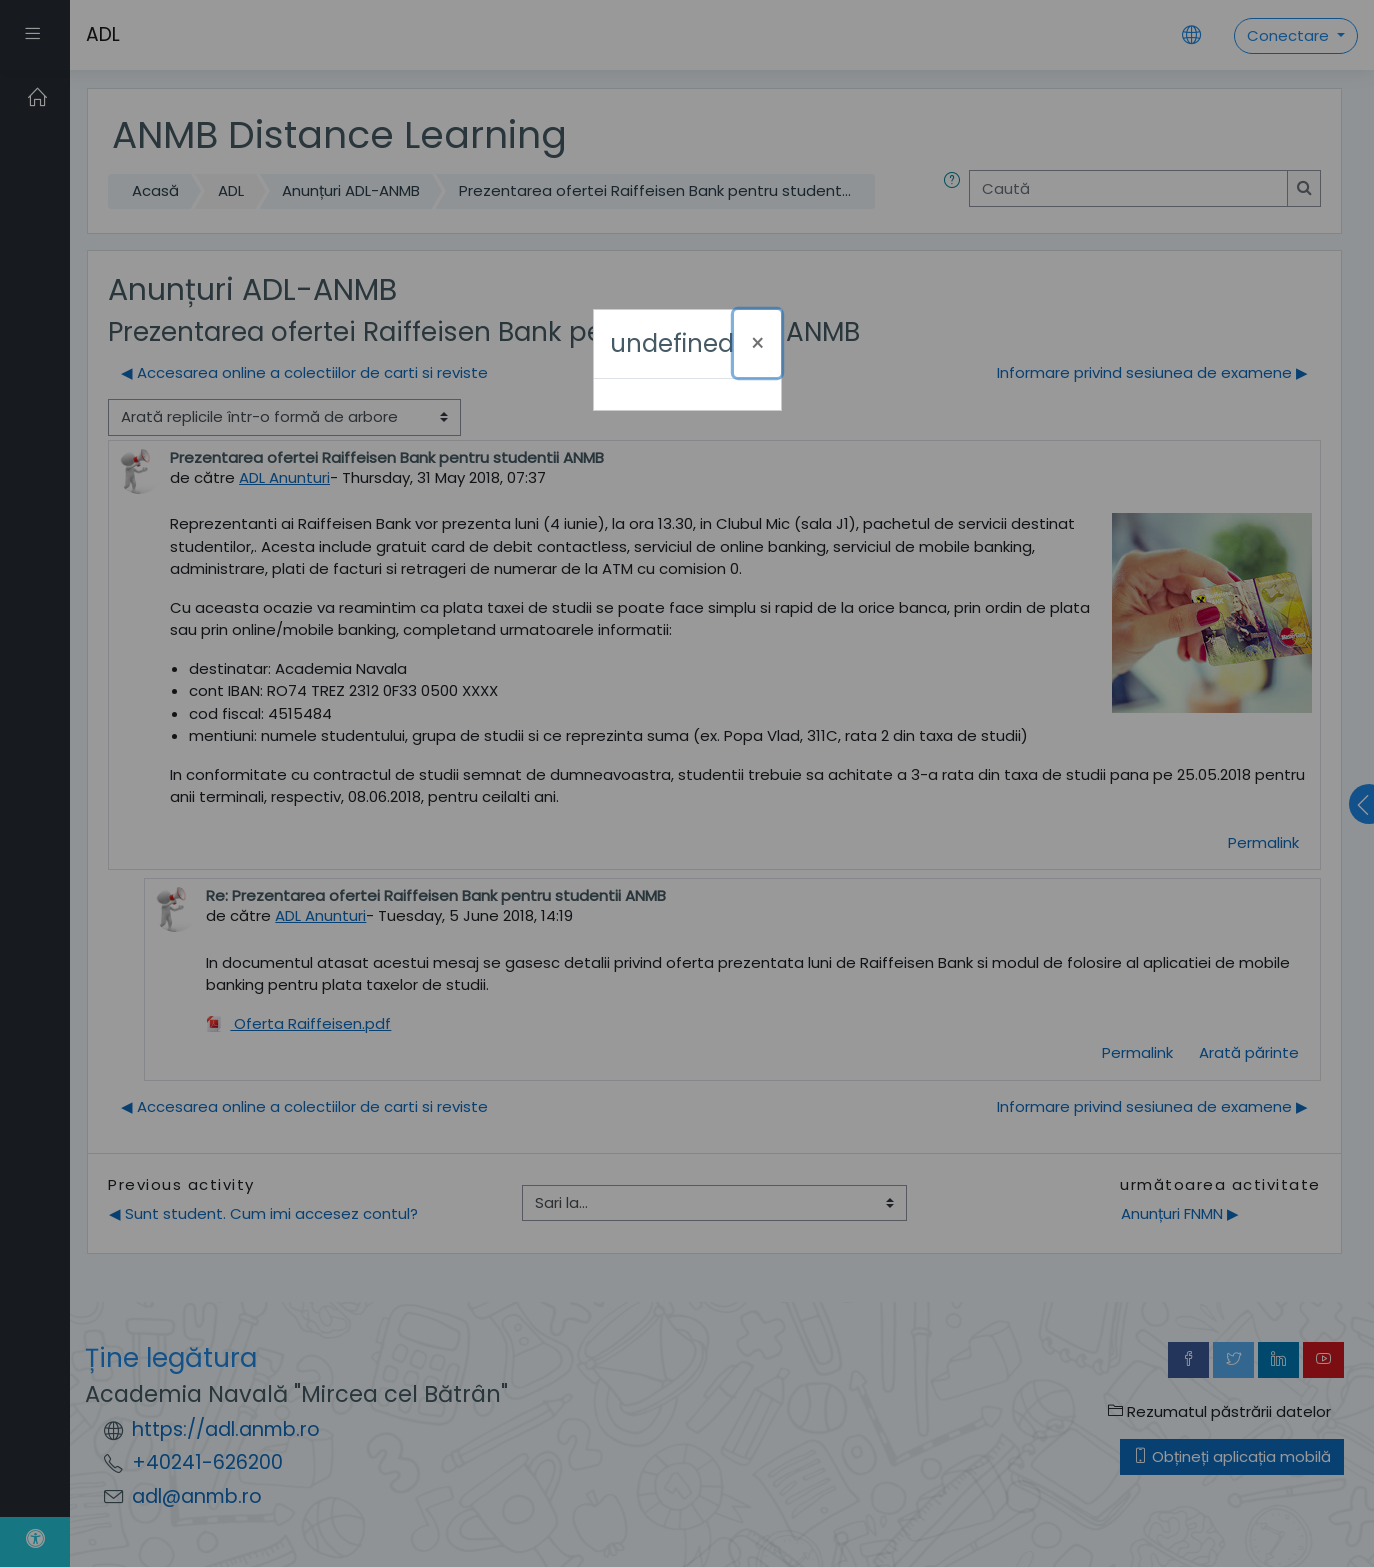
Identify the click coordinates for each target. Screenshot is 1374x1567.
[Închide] (757, 343)
